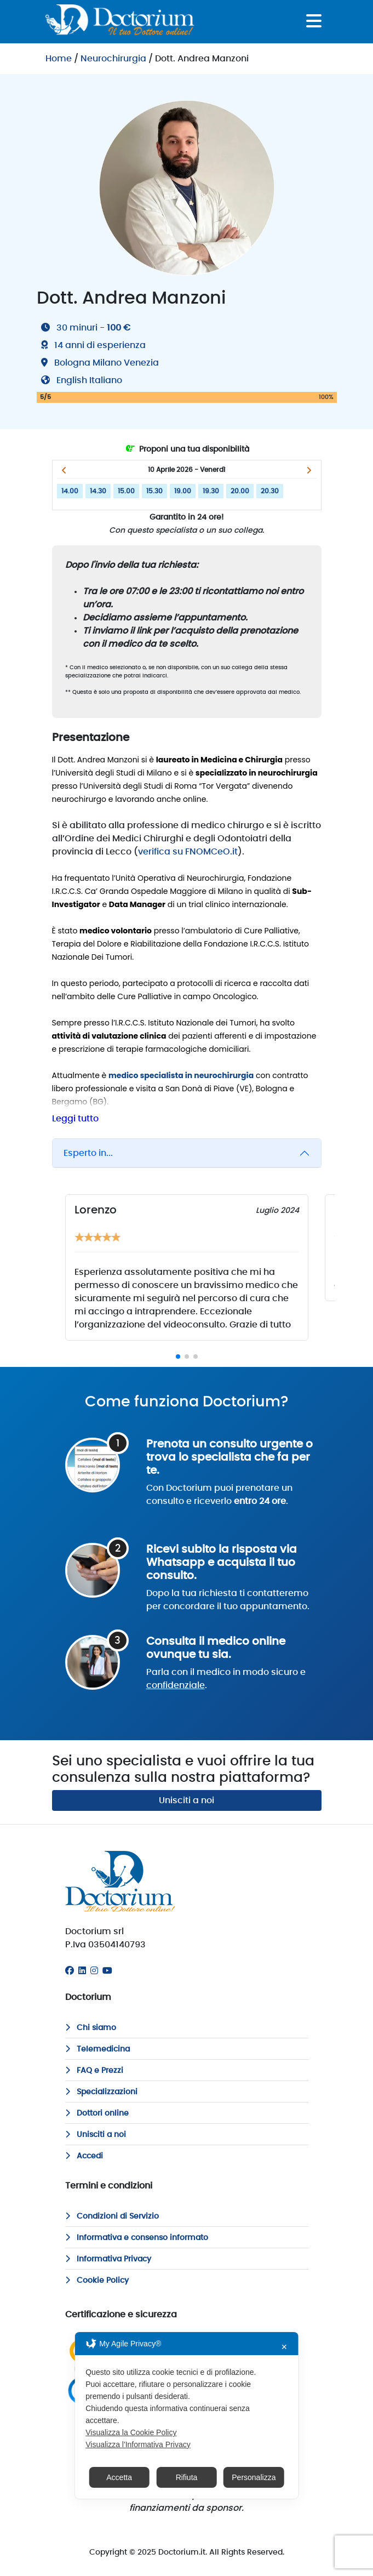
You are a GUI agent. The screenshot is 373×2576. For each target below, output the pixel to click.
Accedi (84, 2156)
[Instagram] (94, 1971)
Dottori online (97, 2113)
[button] (64, 470)
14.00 (69, 491)
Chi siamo (90, 2028)
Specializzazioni (101, 2092)
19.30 (211, 491)
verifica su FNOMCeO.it (188, 851)
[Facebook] (69, 1971)
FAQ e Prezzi (94, 2071)
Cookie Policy (97, 2280)
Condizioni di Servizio (112, 2216)
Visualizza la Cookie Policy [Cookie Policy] (130, 2432)
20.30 (270, 491)
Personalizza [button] (254, 2477)
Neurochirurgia (113, 58)
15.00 (126, 491)
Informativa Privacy (108, 2259)
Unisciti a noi (186, 1800)
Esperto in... (88, 1153)
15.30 (154, 491)
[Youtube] (107, 1971)
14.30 (98, 491)
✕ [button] (284, 2347)
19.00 (182, 491)
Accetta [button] (119, 2477)
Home (58, 58)
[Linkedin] (82, 1971)
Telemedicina (97, 2049)
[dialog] (186, 2415)
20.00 (240, 491)
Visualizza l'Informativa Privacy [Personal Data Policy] (137, 2444)
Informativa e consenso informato (136, 2238)
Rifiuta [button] (187, 2477)
